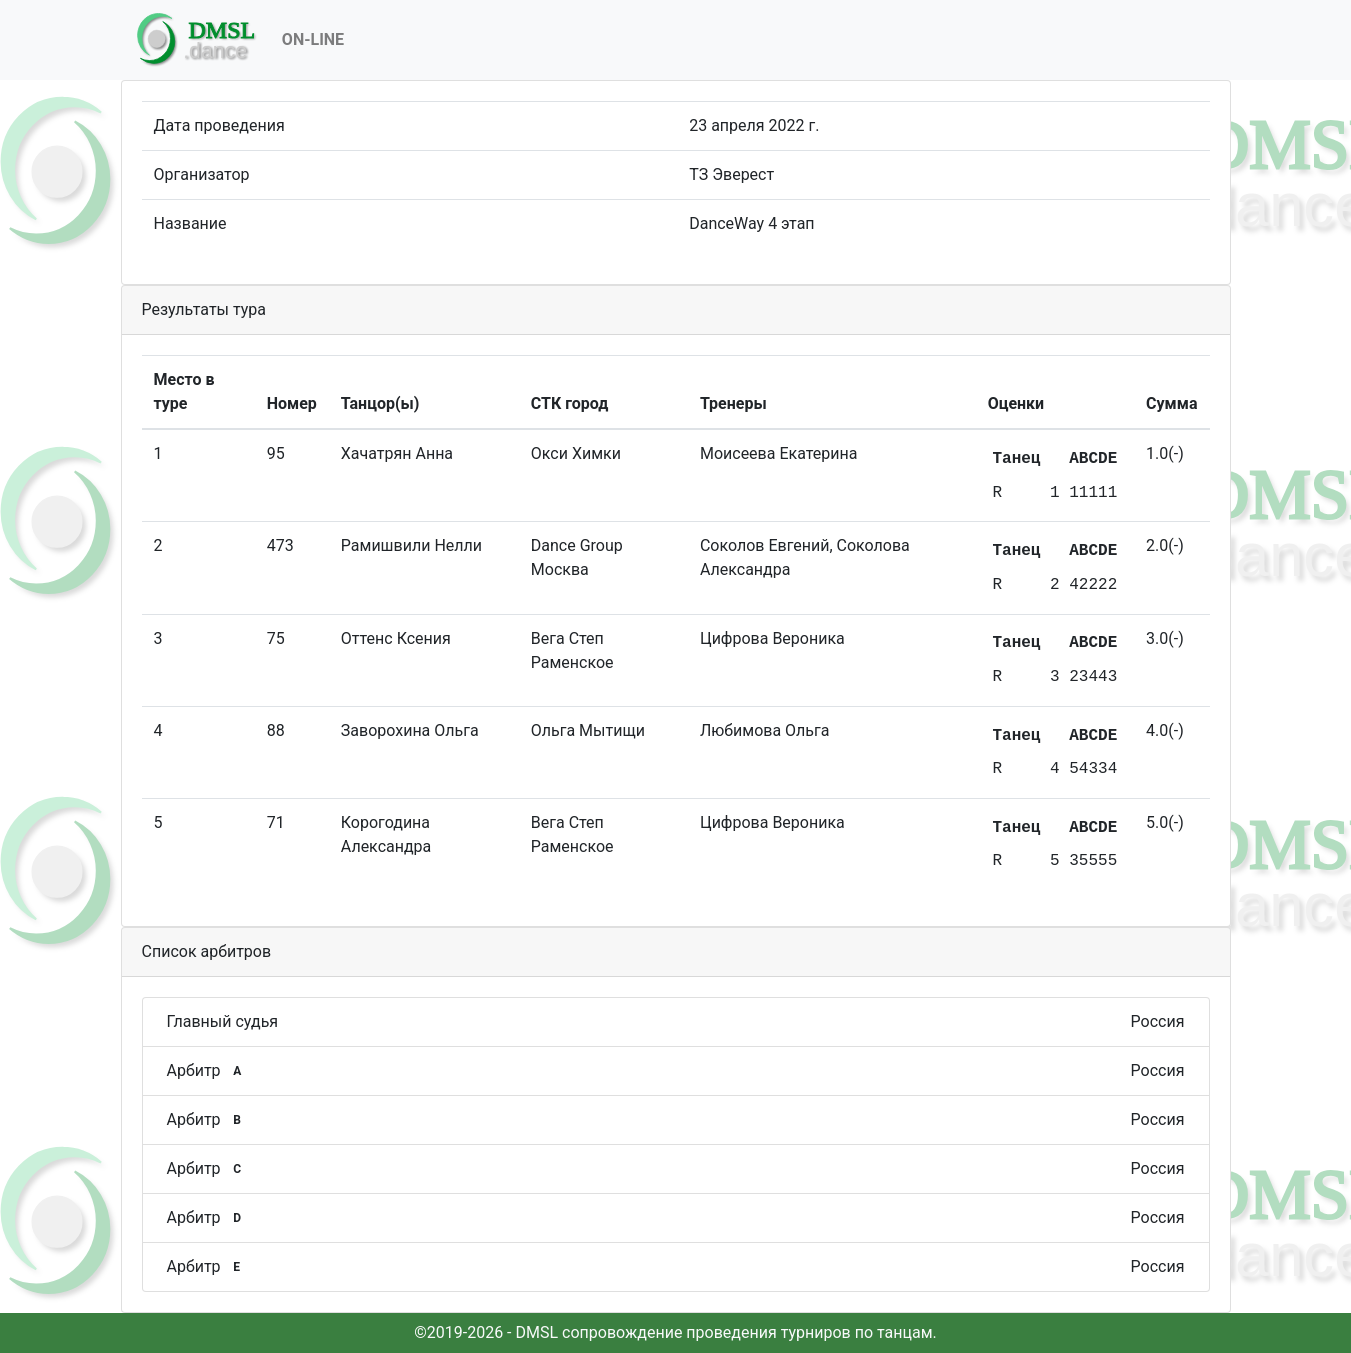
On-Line (313, 39)
